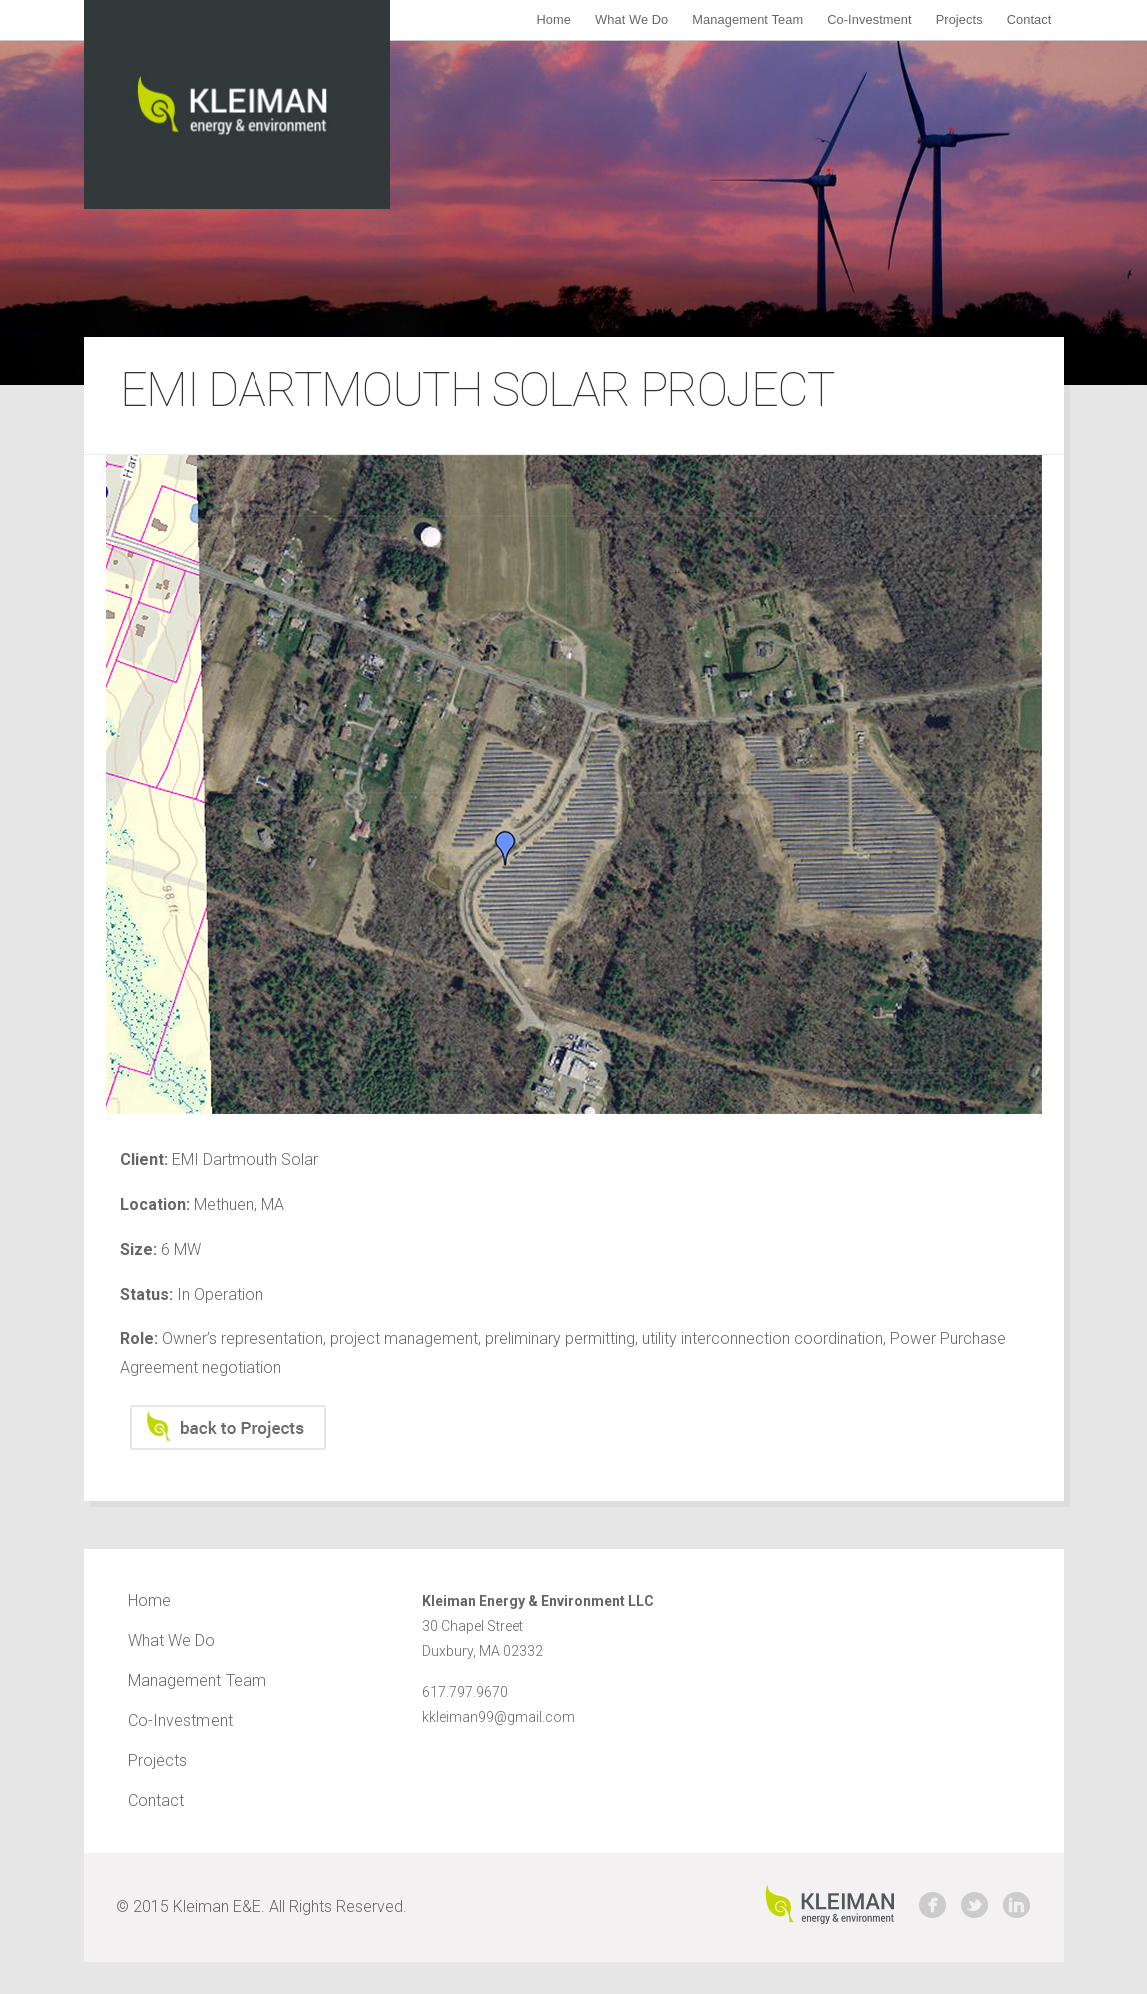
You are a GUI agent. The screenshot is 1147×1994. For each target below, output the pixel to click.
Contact (1029, 19)
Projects (959, 19)
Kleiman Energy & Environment (237, 104)
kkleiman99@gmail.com (498, 1717)
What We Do (631, 19)
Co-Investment (869, 19)
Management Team (747, 19)
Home (553, 19)
